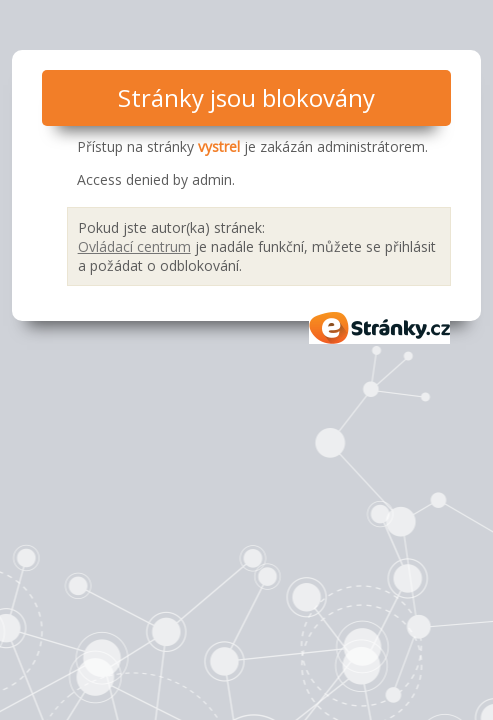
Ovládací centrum (134, 246)
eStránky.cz (380, 328)
